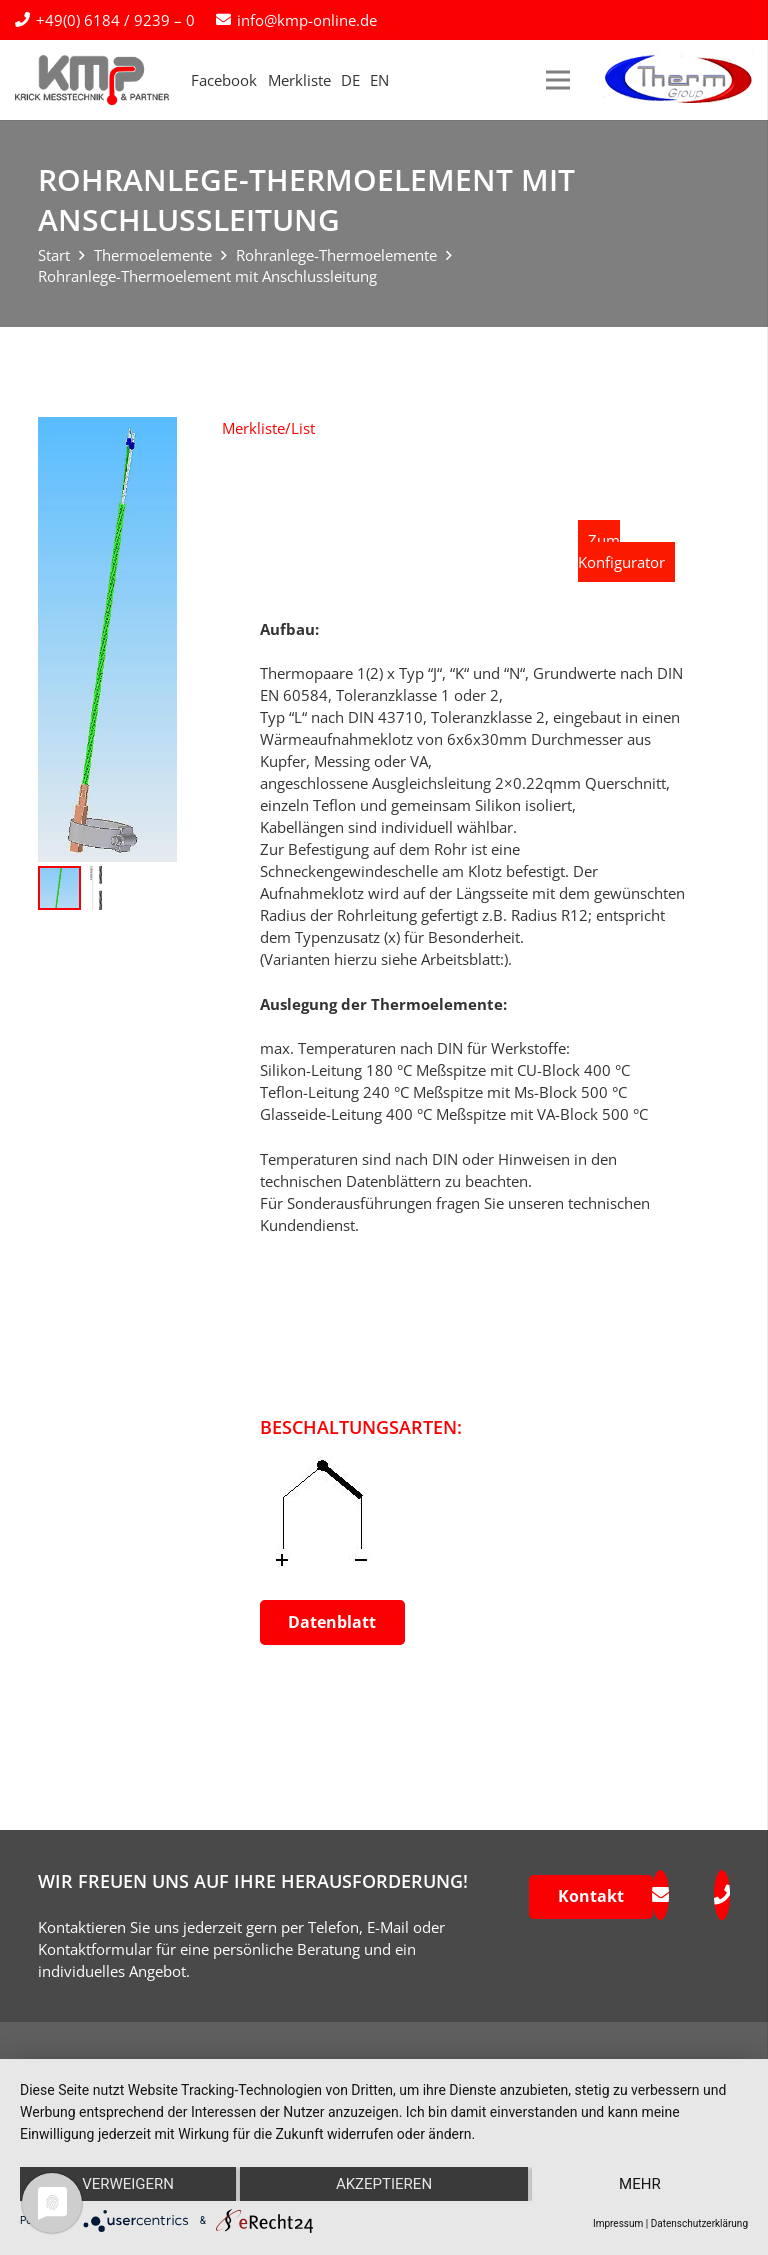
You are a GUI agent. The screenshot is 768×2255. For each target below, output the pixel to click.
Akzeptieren (384, 2184)
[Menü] (558, 80)
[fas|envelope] (660, 1895)
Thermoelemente (153, 255)
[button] (268, 428)
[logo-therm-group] (678, 80)
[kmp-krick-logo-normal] (92, 80)
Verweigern (128, 2184)
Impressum (618, 2223)
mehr (640, 2184)
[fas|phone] (722, 1895)
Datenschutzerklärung (699, 2223)
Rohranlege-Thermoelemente (336, 255)
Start (54, 255)
